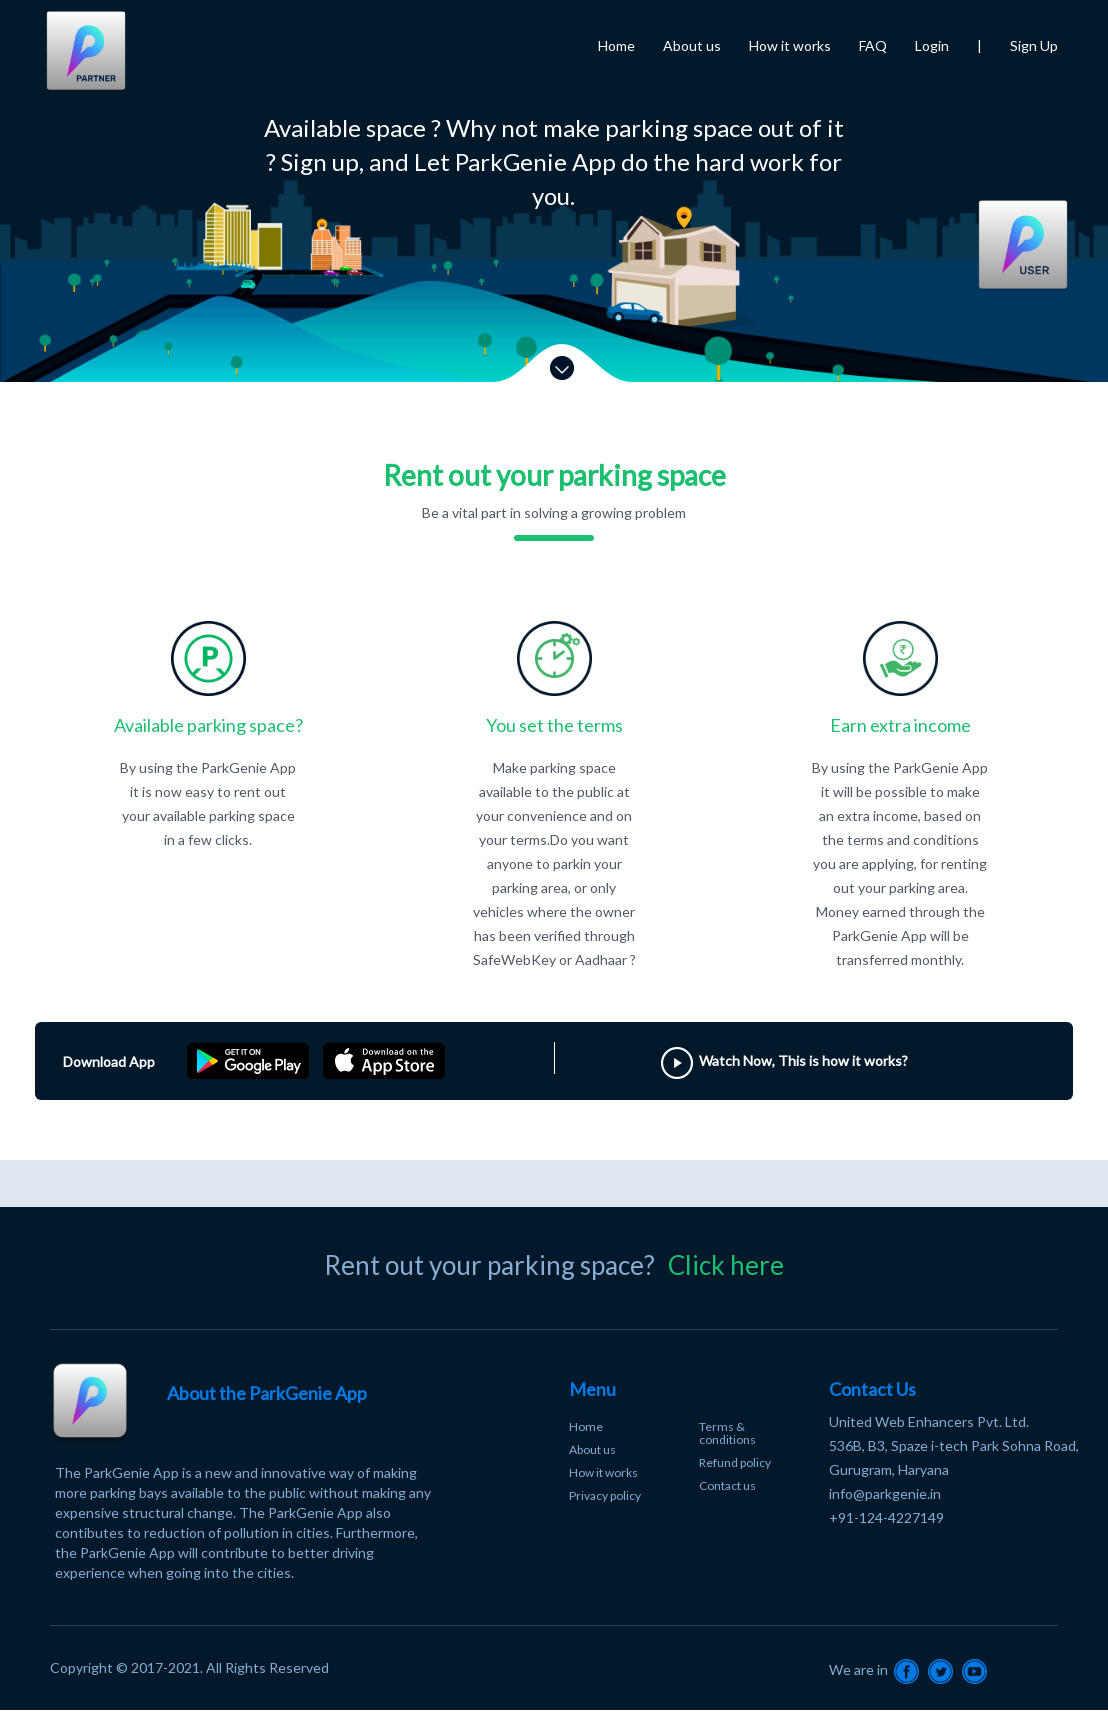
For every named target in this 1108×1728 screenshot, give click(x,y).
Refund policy (735, 1462)
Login (932, 45)
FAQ (873, 45)
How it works (790, 45)
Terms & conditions (727, 1433)
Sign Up (1034, 45)
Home (616, 45)
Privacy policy (605, 1495)
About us (692, 45)
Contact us (727, 1485)
